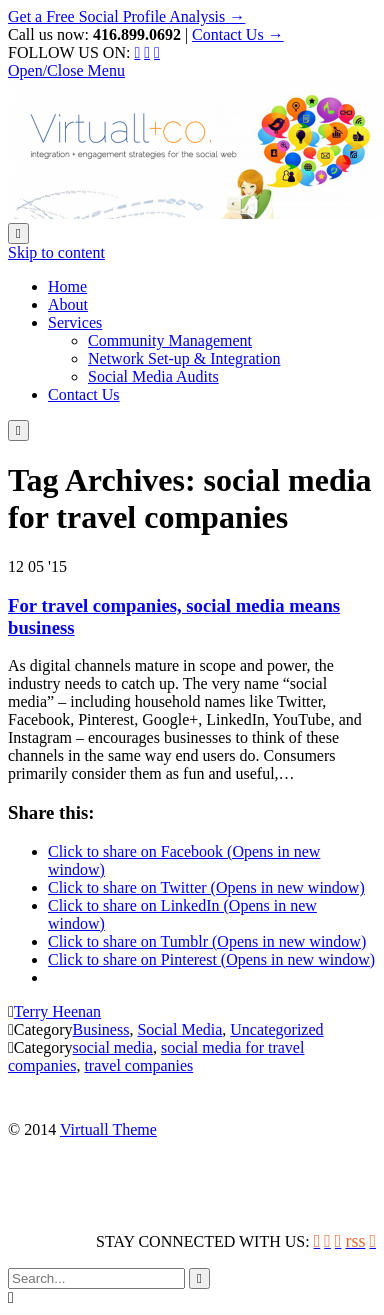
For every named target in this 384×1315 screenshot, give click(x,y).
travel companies (138, 1065)
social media (113, 1047)
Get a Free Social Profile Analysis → (126, 16)
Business (101, 1029)
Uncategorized (276, 1029)
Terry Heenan (57, 1011)
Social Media (179, 1029)
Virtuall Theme (108, 1129)
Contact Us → (238, 34)
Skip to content (56, 252)
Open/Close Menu (66, 70)
